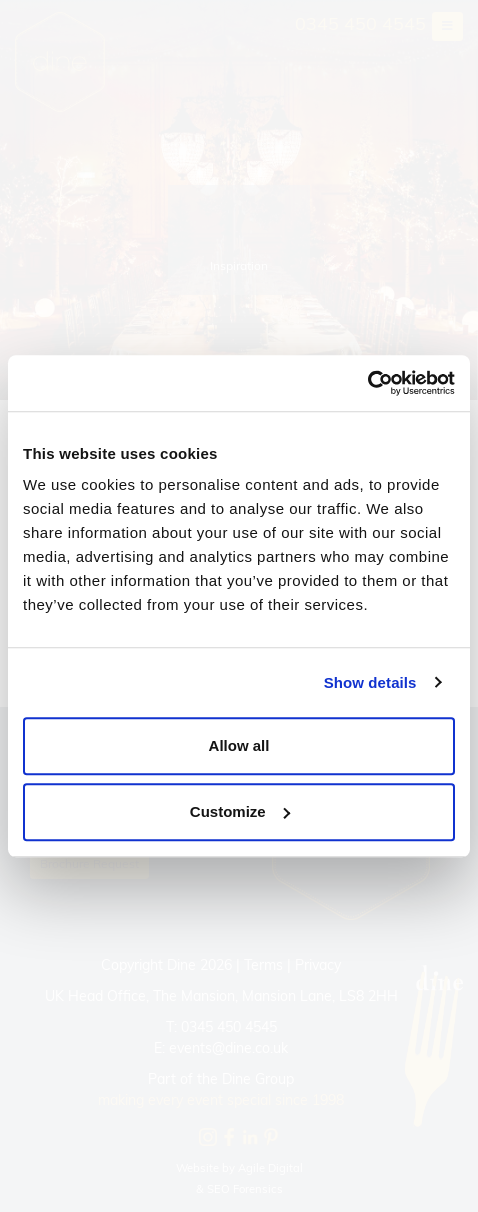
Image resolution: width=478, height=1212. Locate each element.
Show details (370, 682)
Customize (240, 811)
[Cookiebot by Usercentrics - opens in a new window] (367, 383)
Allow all (239, 745)
